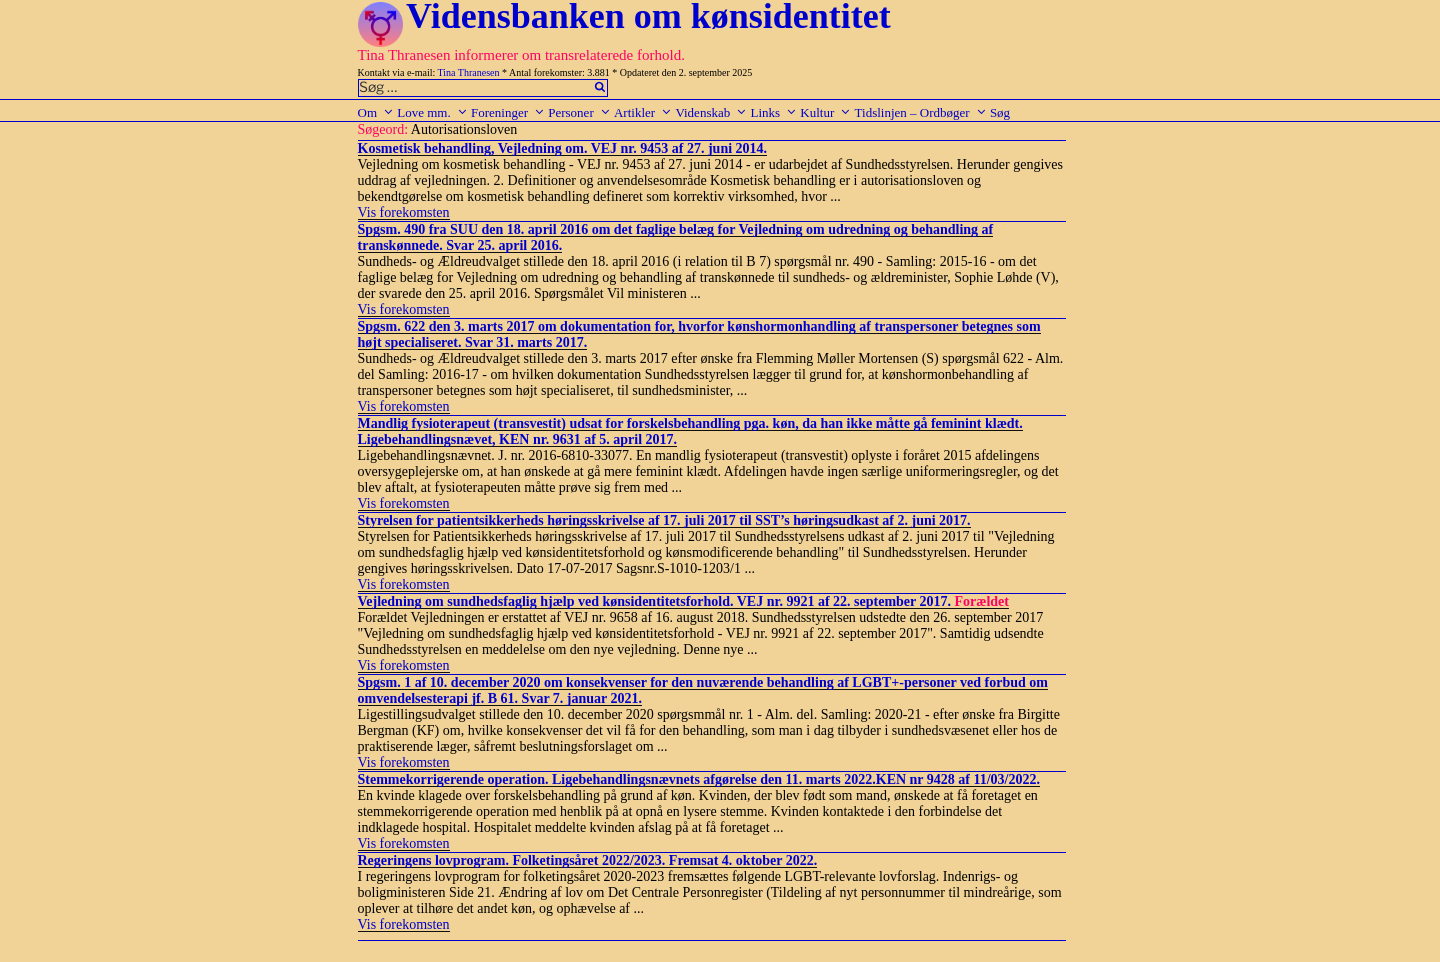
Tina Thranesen (469, 72)
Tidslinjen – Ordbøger (921, 112)
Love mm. (432, 112)
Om (376, 112)
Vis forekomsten (404, 212)
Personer (579, 112)
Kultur (825, 112)
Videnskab (711, 112)
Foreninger (508, 112)
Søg (1000, 112)
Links (773, 112)
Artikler (643, 112)
